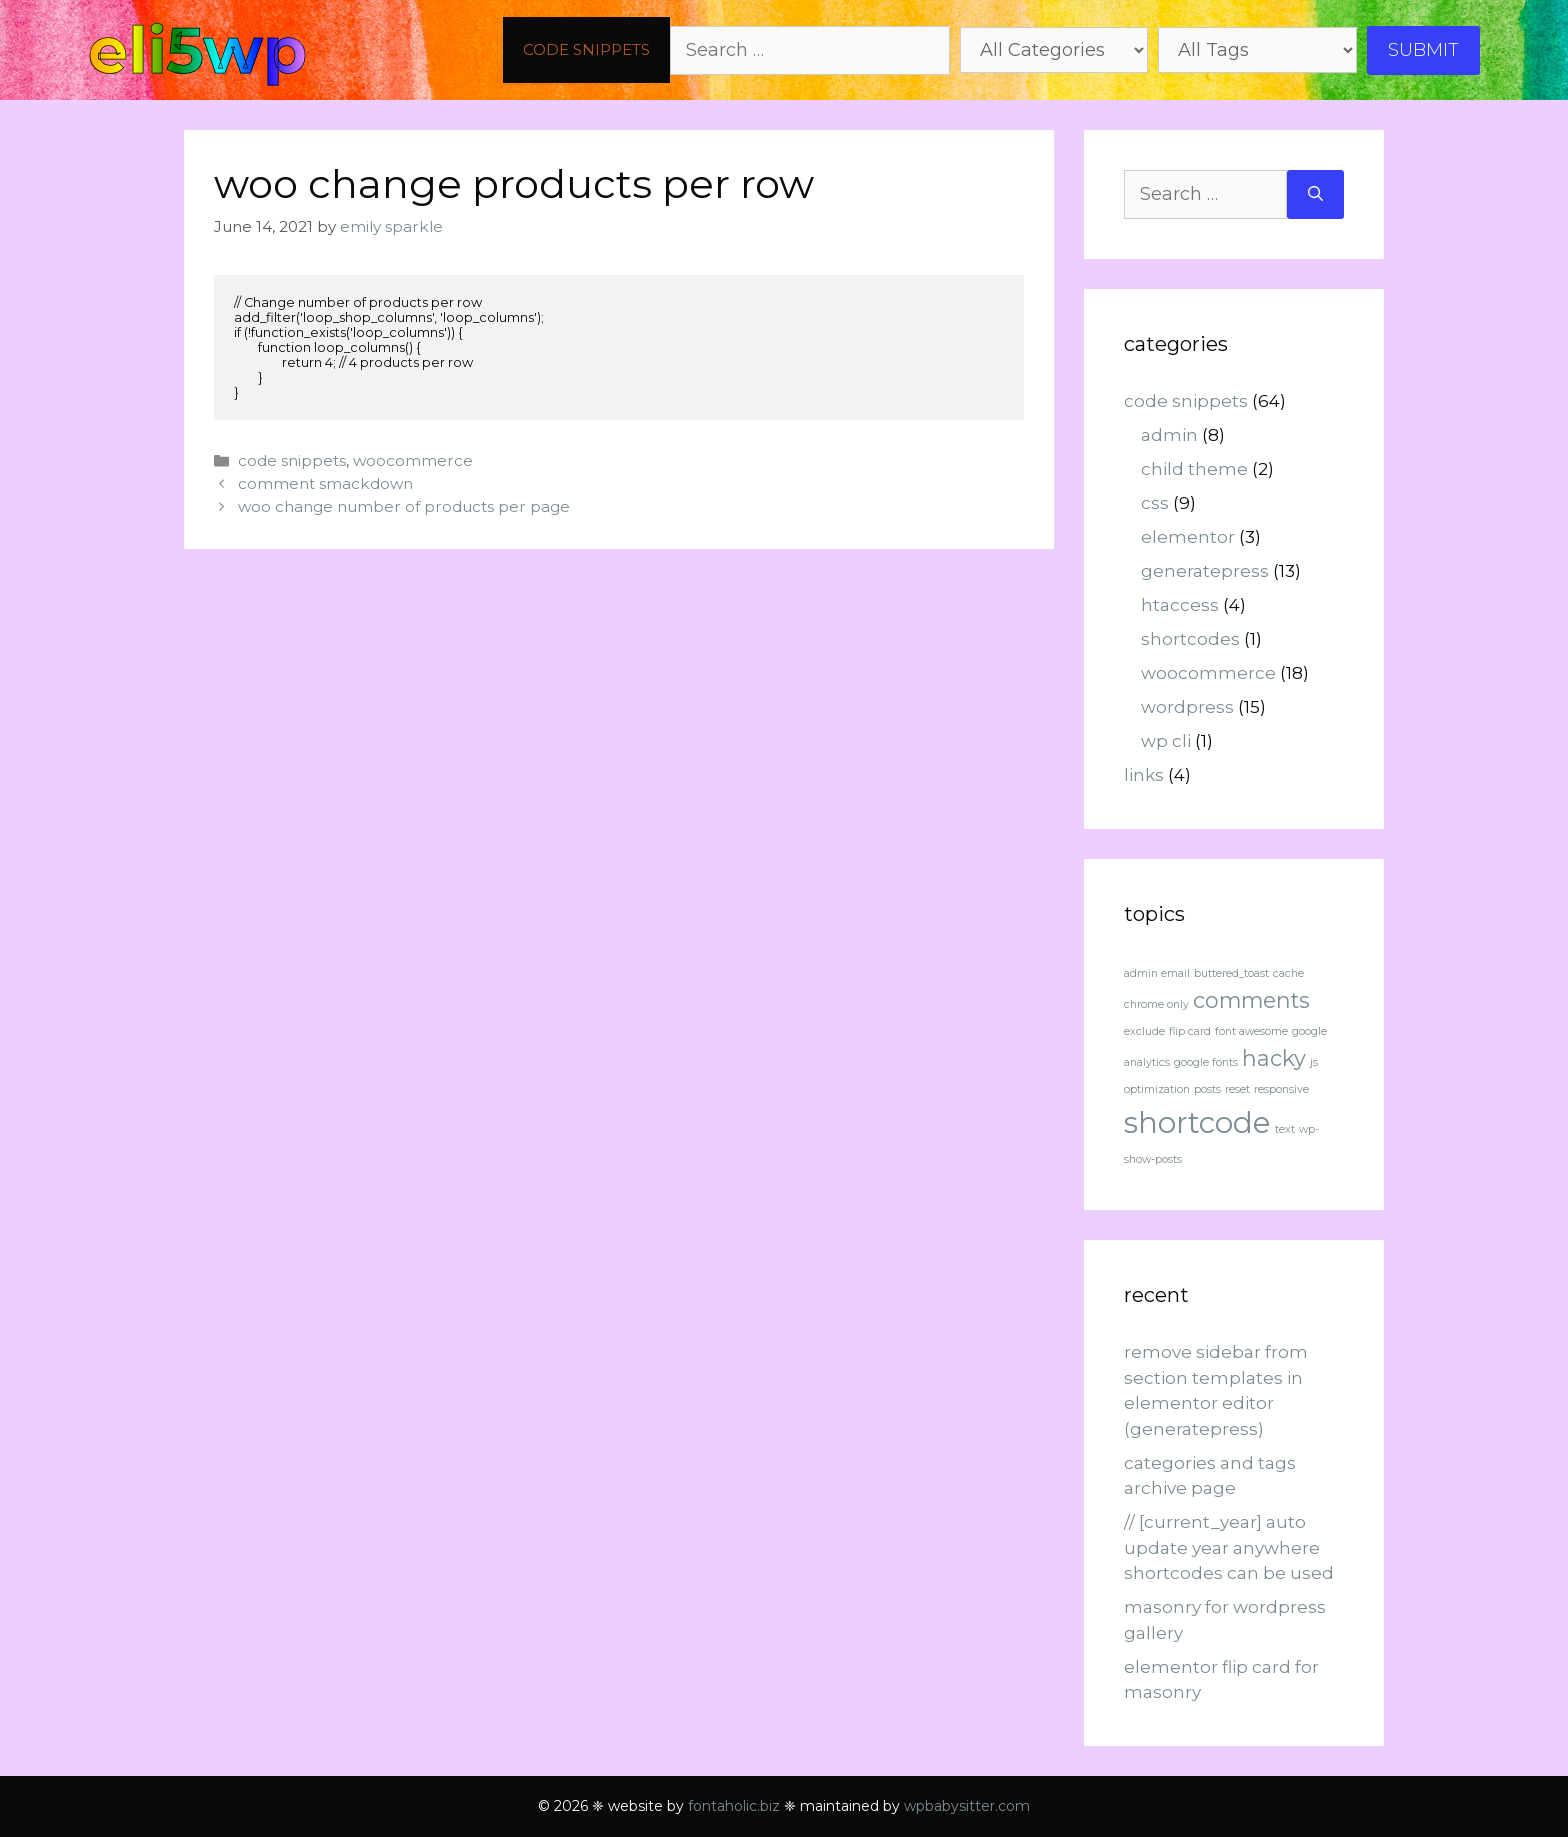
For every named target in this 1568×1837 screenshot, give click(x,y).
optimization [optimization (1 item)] (1157, 1089)
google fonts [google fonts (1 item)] (1206, 1062)
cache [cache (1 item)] (1288, 973)
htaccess (1180, 605)
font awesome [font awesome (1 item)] (1251, 1031)
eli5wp (197, 50)
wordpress (1187, 707)
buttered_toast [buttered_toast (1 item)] (1231, 973)
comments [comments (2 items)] (1251, 1000)
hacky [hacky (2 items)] (1274, 1058)
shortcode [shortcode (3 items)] (1197, 1122)
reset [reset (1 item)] (1237, 1089)
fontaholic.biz (734, 1806)
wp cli (1166, 741)
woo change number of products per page (404, 506)
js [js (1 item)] (1314, 1062)
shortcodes (1190, 639)
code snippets (586, 49)
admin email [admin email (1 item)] (1157, 973)
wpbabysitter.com (967, 1806)
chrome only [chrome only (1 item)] (1156, 1004)
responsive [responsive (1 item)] (1281, 1089)
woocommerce (413, 460)
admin (1169, 435)
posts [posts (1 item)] (1207, 1089)
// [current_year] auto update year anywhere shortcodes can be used (1229, 1547)
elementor (1188, 537)
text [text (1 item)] (1285, 1129)
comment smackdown (325, 483)
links (1144, 775)
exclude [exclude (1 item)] (1144, 1031)
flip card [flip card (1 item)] (1190, 1031)
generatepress (1205, 571)
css (1155, 503)
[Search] (1315, 194)
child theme (1194, 469)
